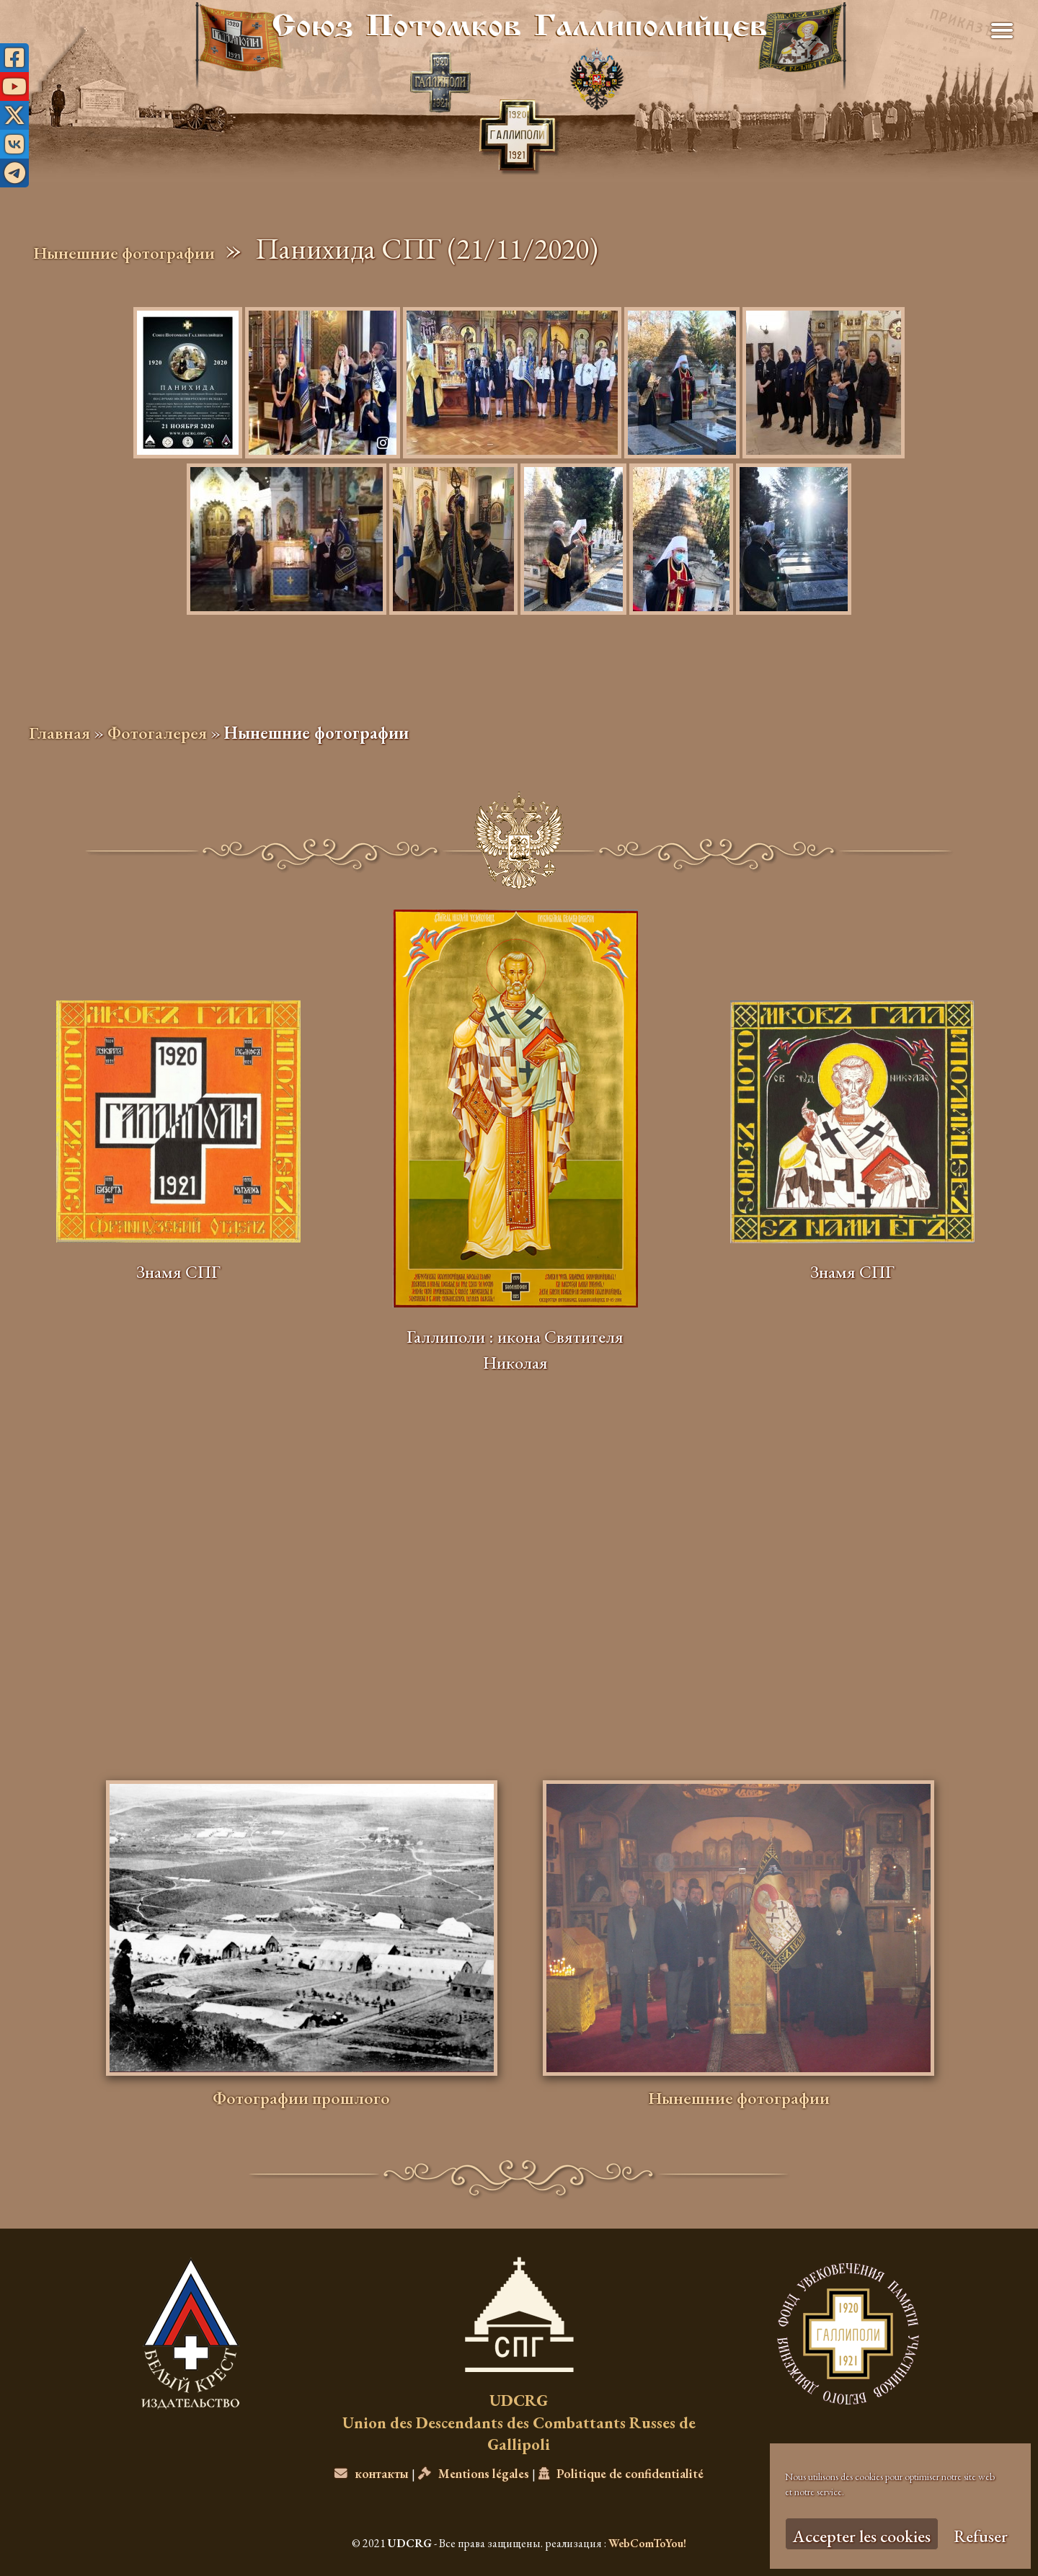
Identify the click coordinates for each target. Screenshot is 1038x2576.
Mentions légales (473, 2473)
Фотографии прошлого (301, 2098)
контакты (371, 2473)
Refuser (981, 2536)
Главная (59, 732)
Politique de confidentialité (621, 2473)
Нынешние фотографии (124, 252)
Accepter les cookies (862, 2536)
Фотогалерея (157, 732)
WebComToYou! (647, 2543)
